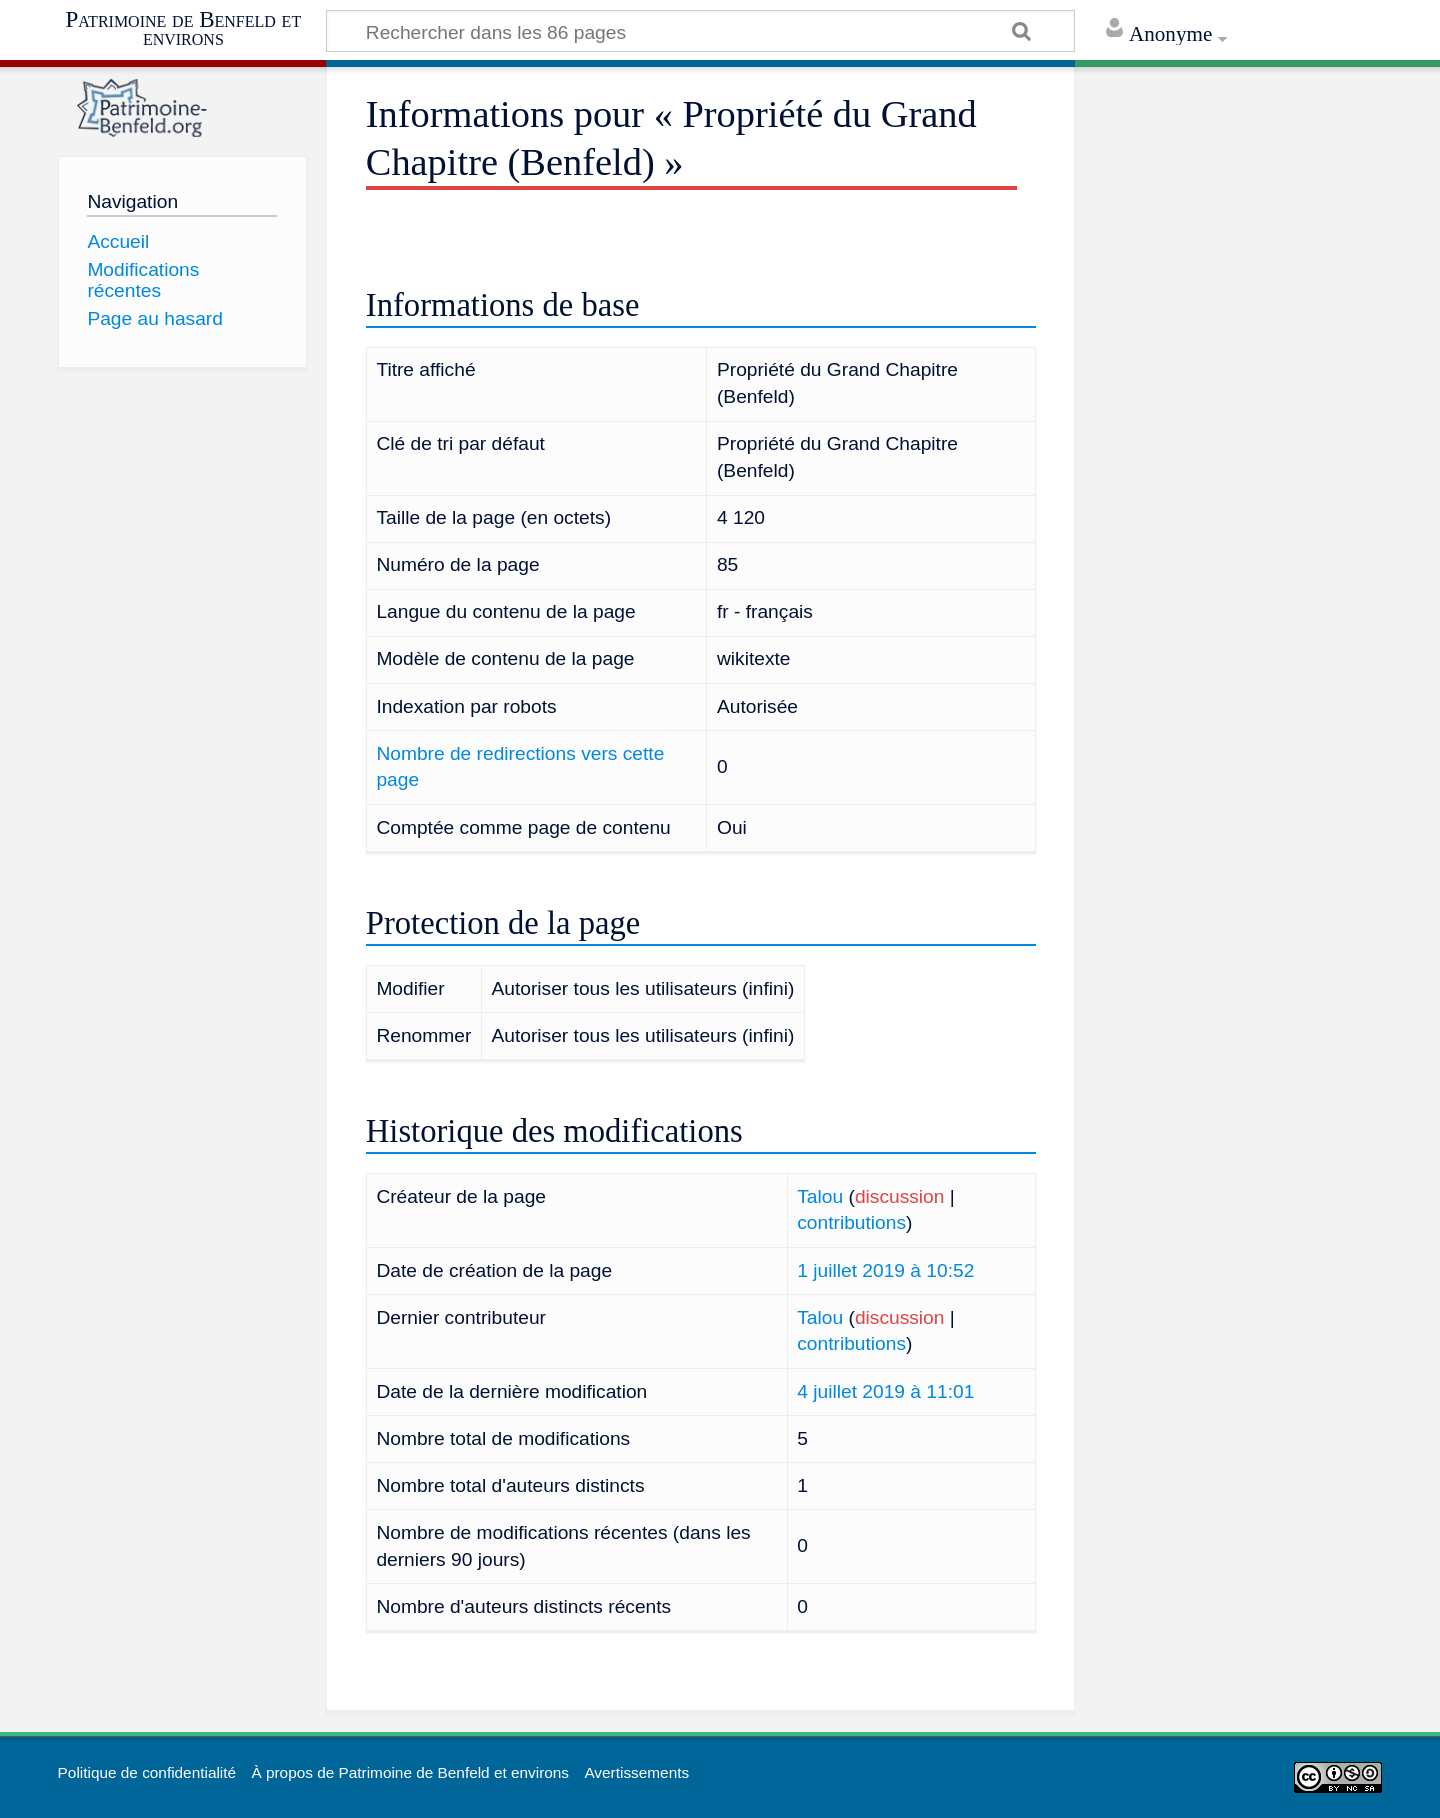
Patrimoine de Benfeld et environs (184, 28)
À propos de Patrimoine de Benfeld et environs (410, 1772)
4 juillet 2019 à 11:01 (885, 1391)
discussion (900, 1196)
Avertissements (636, 1772)
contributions (851, 1222)
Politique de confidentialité (147, 1772)
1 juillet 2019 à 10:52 (885, 1270)
